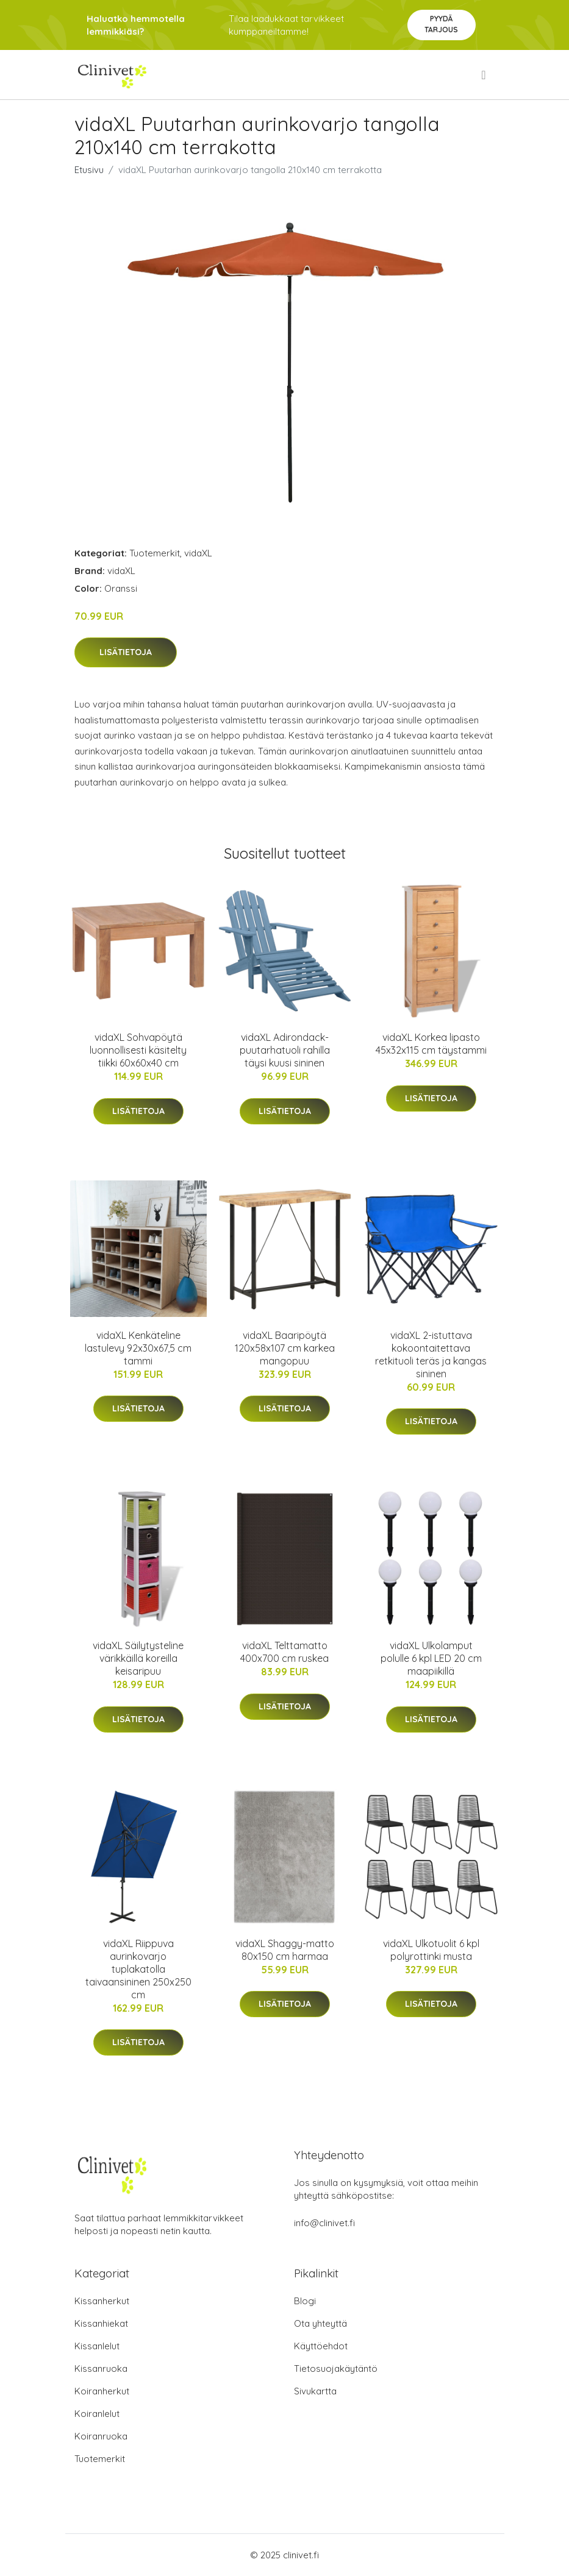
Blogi (305, 2301)
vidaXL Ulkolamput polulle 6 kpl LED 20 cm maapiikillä (431, 1658)
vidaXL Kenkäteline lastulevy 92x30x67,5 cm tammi (138, 1348)
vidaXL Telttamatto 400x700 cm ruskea (284, 1651)
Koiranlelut (97, 2413)
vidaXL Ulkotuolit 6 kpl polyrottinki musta (431, 1949)
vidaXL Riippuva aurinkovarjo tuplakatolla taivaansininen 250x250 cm (138, 1969)
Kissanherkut (101, 2301)
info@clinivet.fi (324, 2223)
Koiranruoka (100, 2436)
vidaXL (198, 553)
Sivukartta (315, 2391)
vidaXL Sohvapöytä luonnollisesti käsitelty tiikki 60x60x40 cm (138, 1050)
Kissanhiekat (101, 2323)
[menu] (484, 74)
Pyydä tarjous (441, 24)
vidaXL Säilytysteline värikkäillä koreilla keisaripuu (138, 1658)
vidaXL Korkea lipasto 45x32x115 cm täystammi (431, 1043)
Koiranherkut (101, 2391)
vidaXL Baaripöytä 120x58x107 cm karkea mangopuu (285, 1348)
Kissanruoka (100, 2368)
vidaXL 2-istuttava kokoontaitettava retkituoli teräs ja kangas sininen (431, 1354)
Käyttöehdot (321, 2346)
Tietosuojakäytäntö (336, 2368)
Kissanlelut (97, 2346)
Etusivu (89, 170)
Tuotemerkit (154, 553)
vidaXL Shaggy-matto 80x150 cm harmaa (284, 1949)
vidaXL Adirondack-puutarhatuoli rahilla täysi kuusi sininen (285, 1050)
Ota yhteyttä (320, 2323)
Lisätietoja (125, 652)
